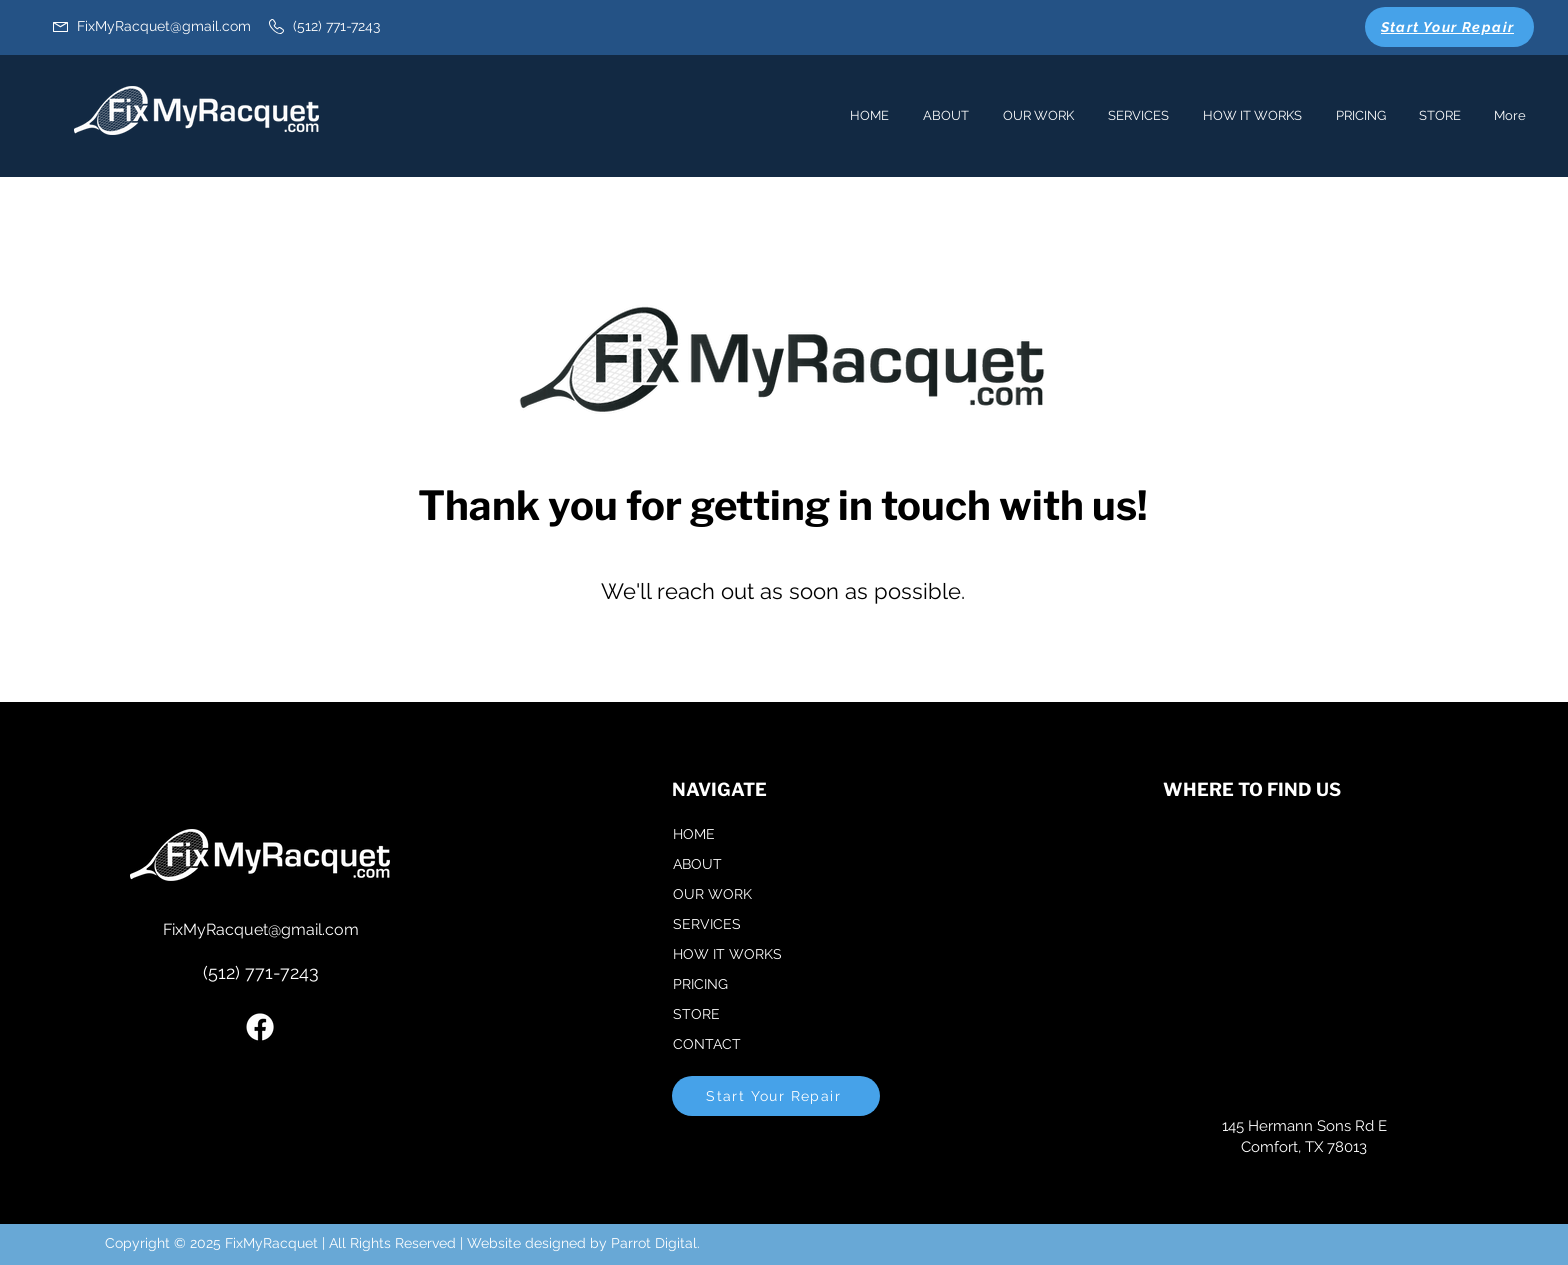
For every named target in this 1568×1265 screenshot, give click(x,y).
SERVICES (707, 924)
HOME (694, 834)
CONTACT (707, 1044)
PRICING (700, 984)
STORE (696, 1014)
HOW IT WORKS (727, 954)
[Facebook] (260, 1027)
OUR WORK (712, 894)
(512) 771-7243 (261, 972)
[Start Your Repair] (1449, 27)
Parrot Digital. (655, 1243)
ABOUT (697, 864)
